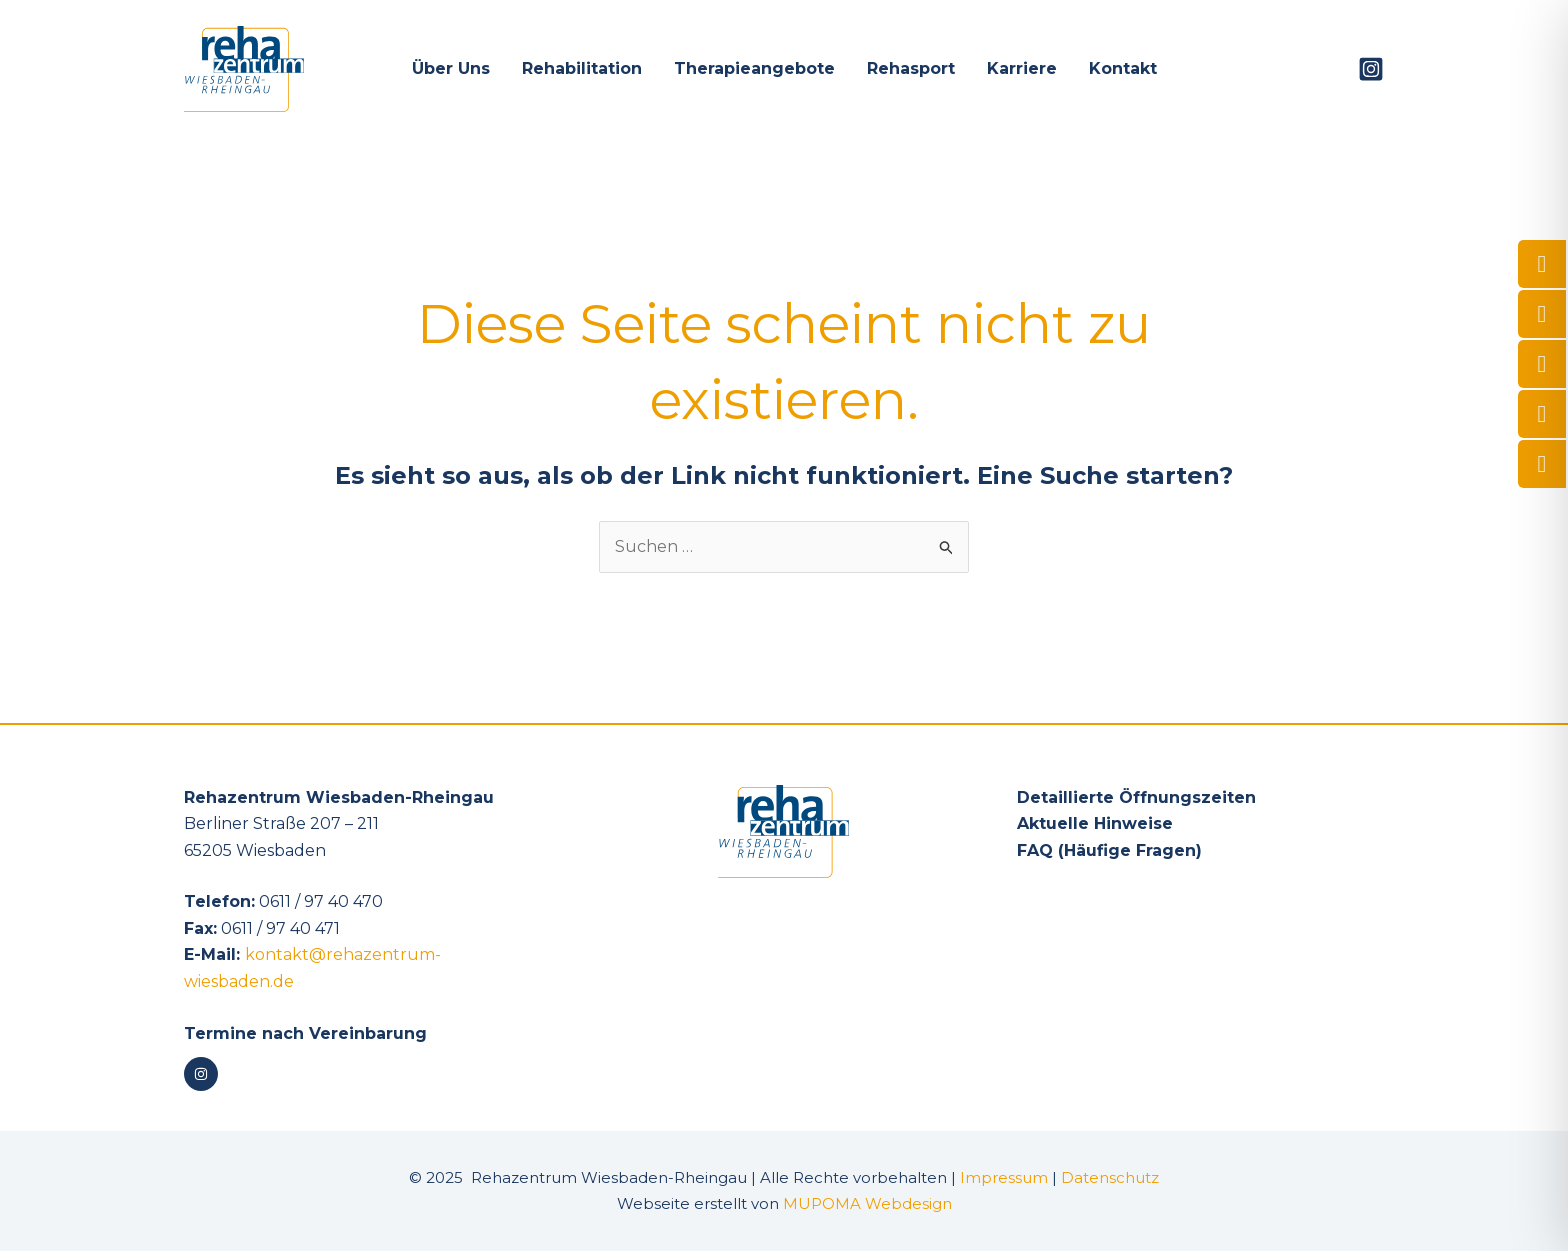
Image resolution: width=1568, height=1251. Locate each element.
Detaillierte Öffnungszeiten (1136, 797)
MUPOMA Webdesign (867, 1203)
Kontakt (1123, 68)
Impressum (1004, 1177)
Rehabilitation (582, 68)
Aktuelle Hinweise (1095, 823)
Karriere (1022, 68)
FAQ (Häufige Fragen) (1109, 850)
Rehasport (911, 68)
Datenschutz (1110, 1177)
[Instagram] (1371, 69)
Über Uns (451, 68)
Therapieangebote (754, 68)
